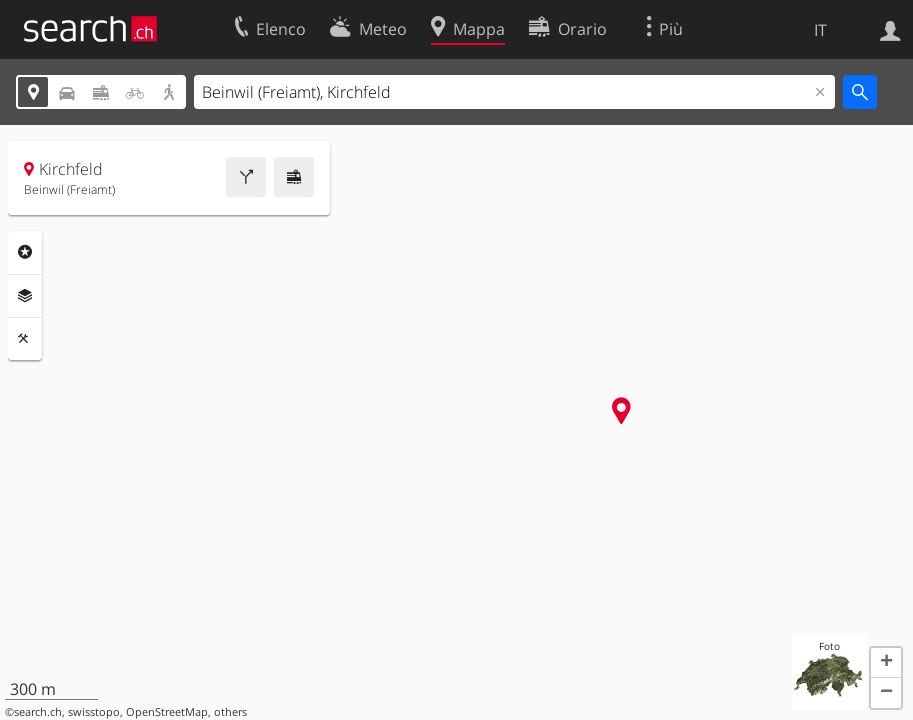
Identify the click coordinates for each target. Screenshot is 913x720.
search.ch (38, 712)
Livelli (25, 296)
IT (820, 30)
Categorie (25, 252)
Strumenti (25, 339)
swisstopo (94, 712)
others (230, 712)
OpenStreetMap (167, 712)
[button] (886, 663)
